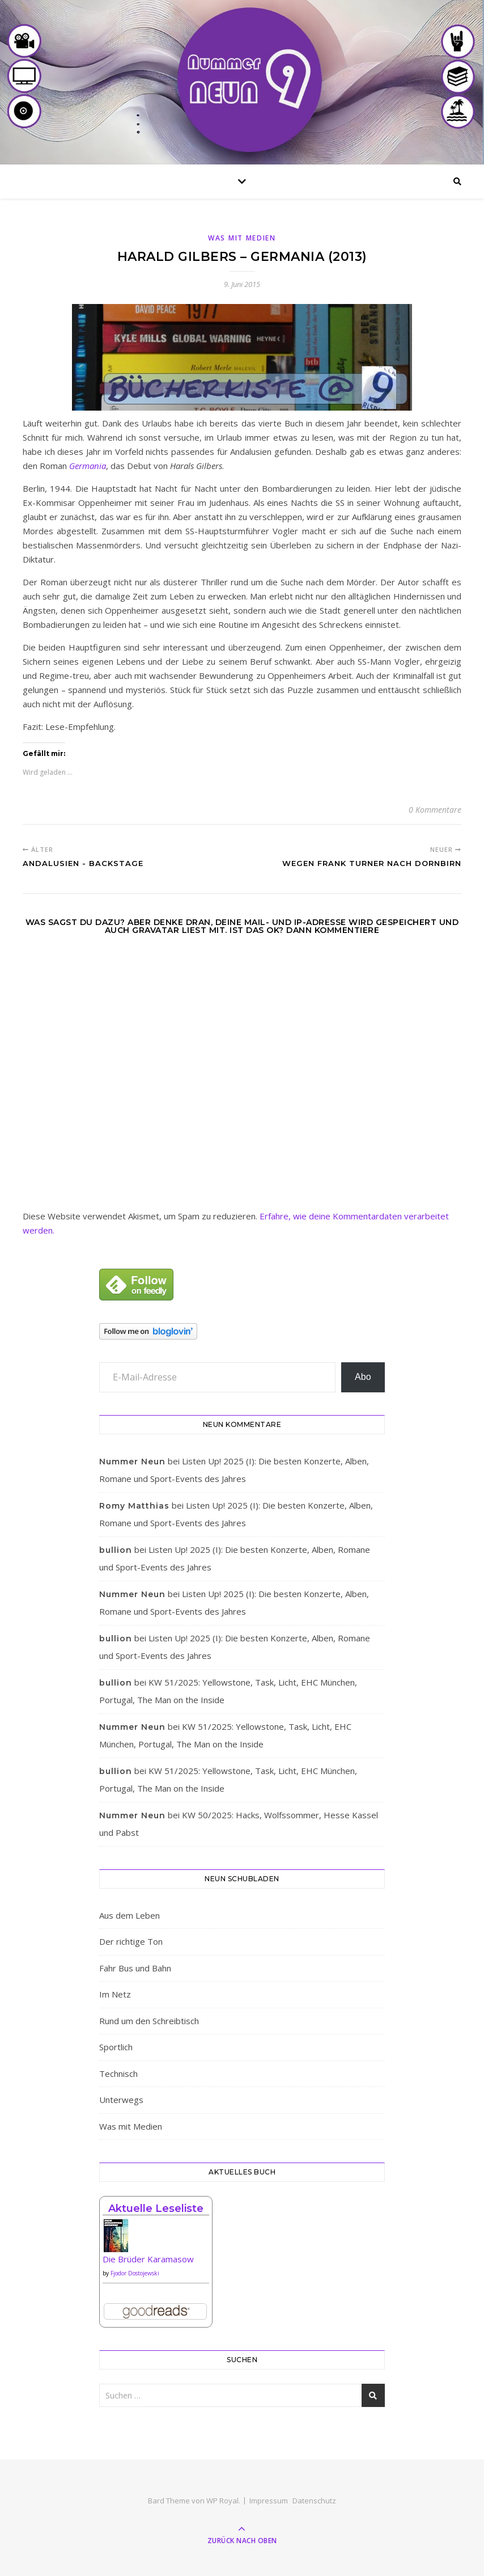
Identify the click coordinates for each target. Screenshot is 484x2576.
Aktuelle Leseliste (155, 2208)
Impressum (268, 2500)
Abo (363, 1377)
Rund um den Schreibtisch (149, 2020)
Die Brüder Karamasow (148, 2259)
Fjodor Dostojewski (135, 2273)
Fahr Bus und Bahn (135, 1968)
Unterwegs (121, 2099)
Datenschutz (314, 2500)
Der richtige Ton (131, 1941)
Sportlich (116, 2047)
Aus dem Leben (129, 1915)
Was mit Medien (242, 238)
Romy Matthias (134, 1506)
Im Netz (115, 1994)
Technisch (118, 2073)
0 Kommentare (435, 809)
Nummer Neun (132, 1461)
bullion (115, 1550)
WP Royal (222, 2500)
